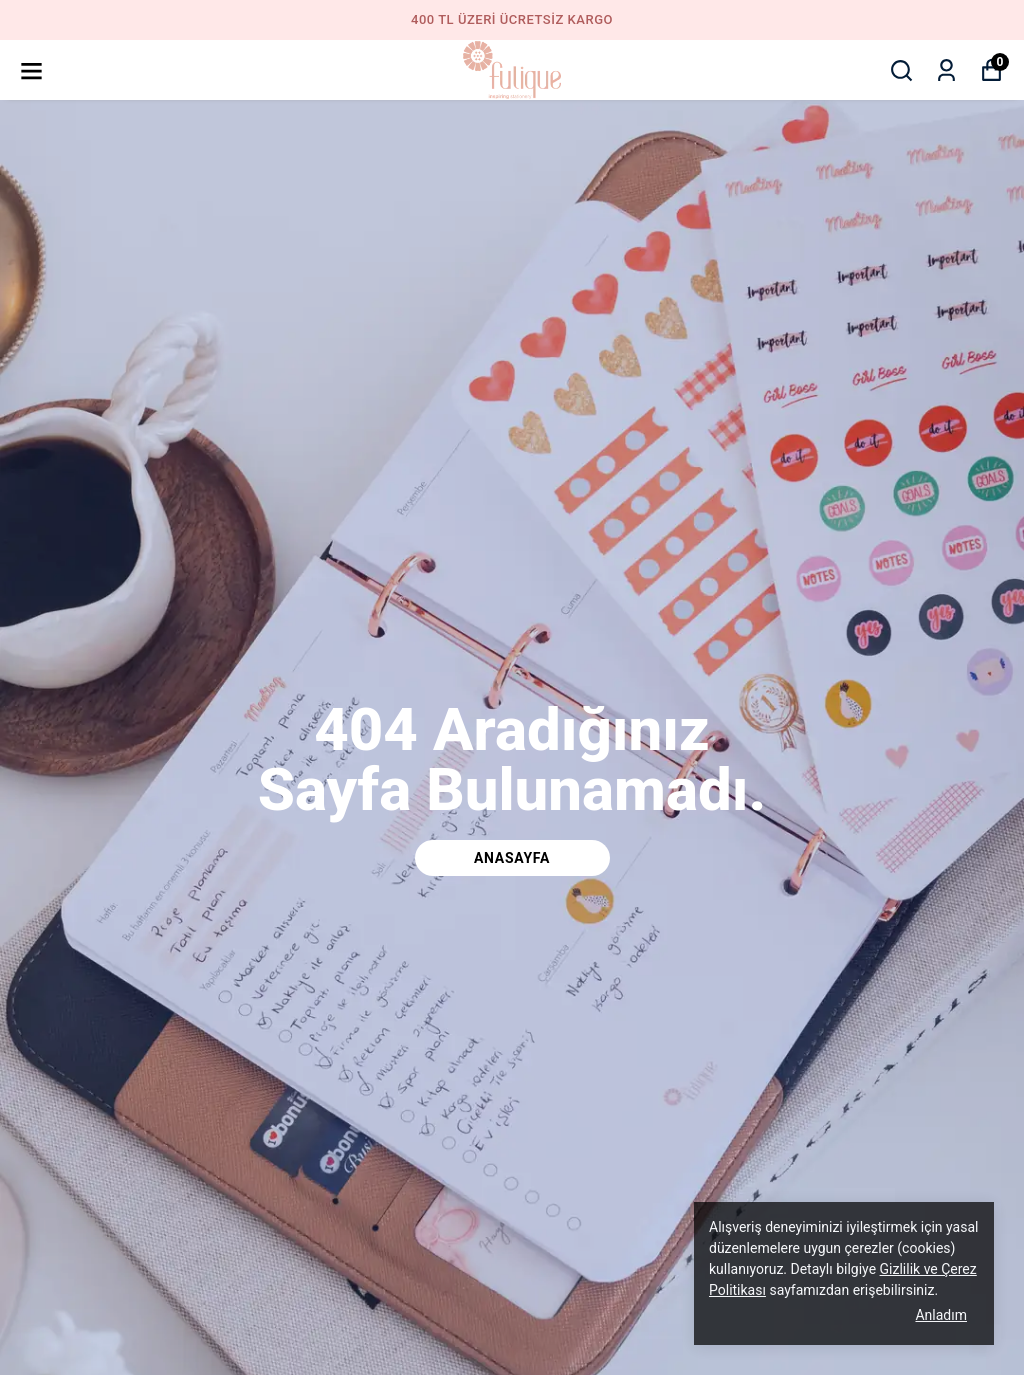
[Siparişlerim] (946, 70)
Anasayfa (512, 858)
